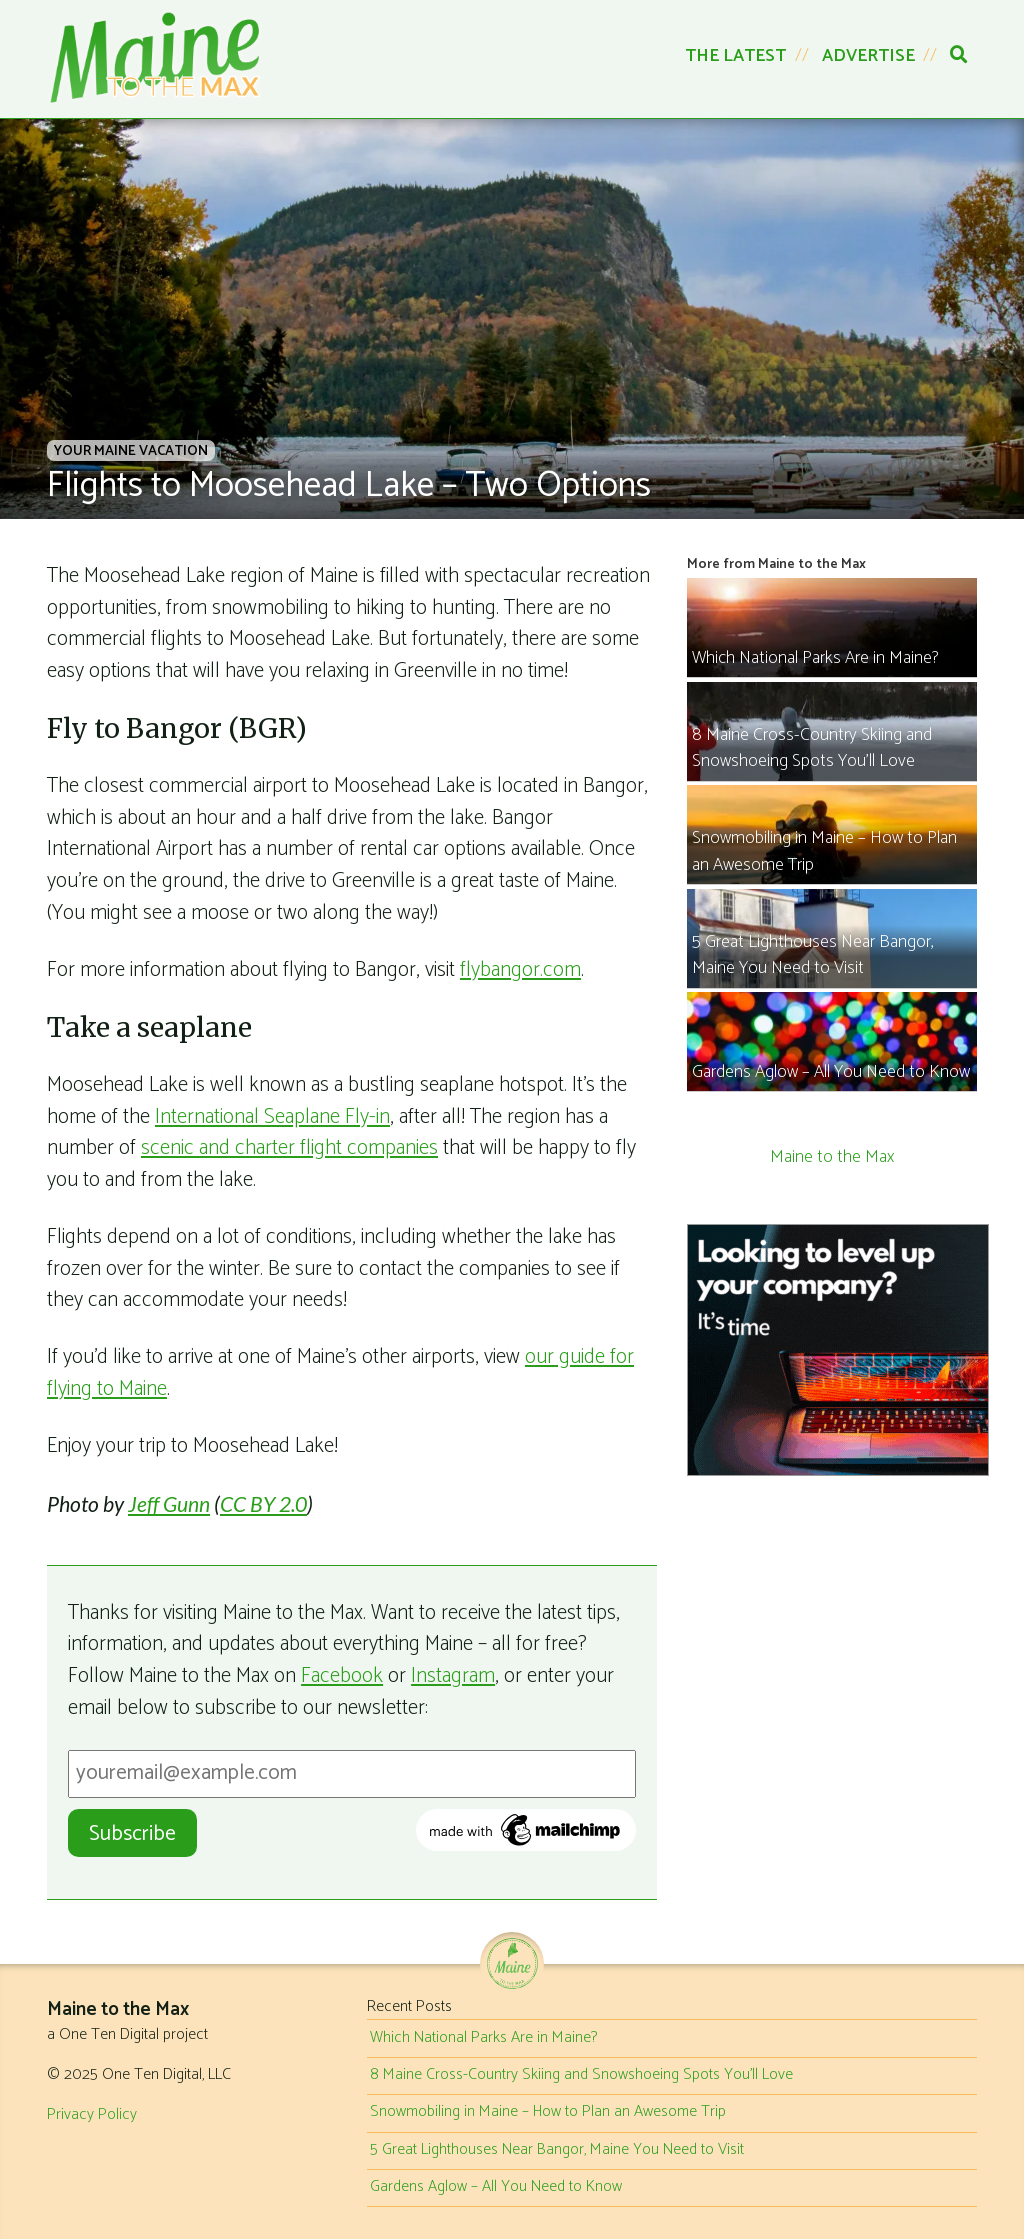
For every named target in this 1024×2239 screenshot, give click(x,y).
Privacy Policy (92, 2115)
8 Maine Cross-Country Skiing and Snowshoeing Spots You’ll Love (581, 2075)
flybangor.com (520, 970)
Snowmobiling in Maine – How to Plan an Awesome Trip (548, 2112)
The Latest (735, 56)
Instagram (453, 1676)
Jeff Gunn (169, 1503)
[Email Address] (352, 1774)
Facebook (342, 1676)
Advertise (868, 56)
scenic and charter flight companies (289, 1148)
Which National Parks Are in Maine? (483, 2038)
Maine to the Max (832, 1157)
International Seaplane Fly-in (272, 1117)
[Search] (959, 56)
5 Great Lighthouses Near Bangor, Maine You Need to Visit (557, 2150)
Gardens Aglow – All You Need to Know (496, 2187)
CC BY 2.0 (263, 1503)
